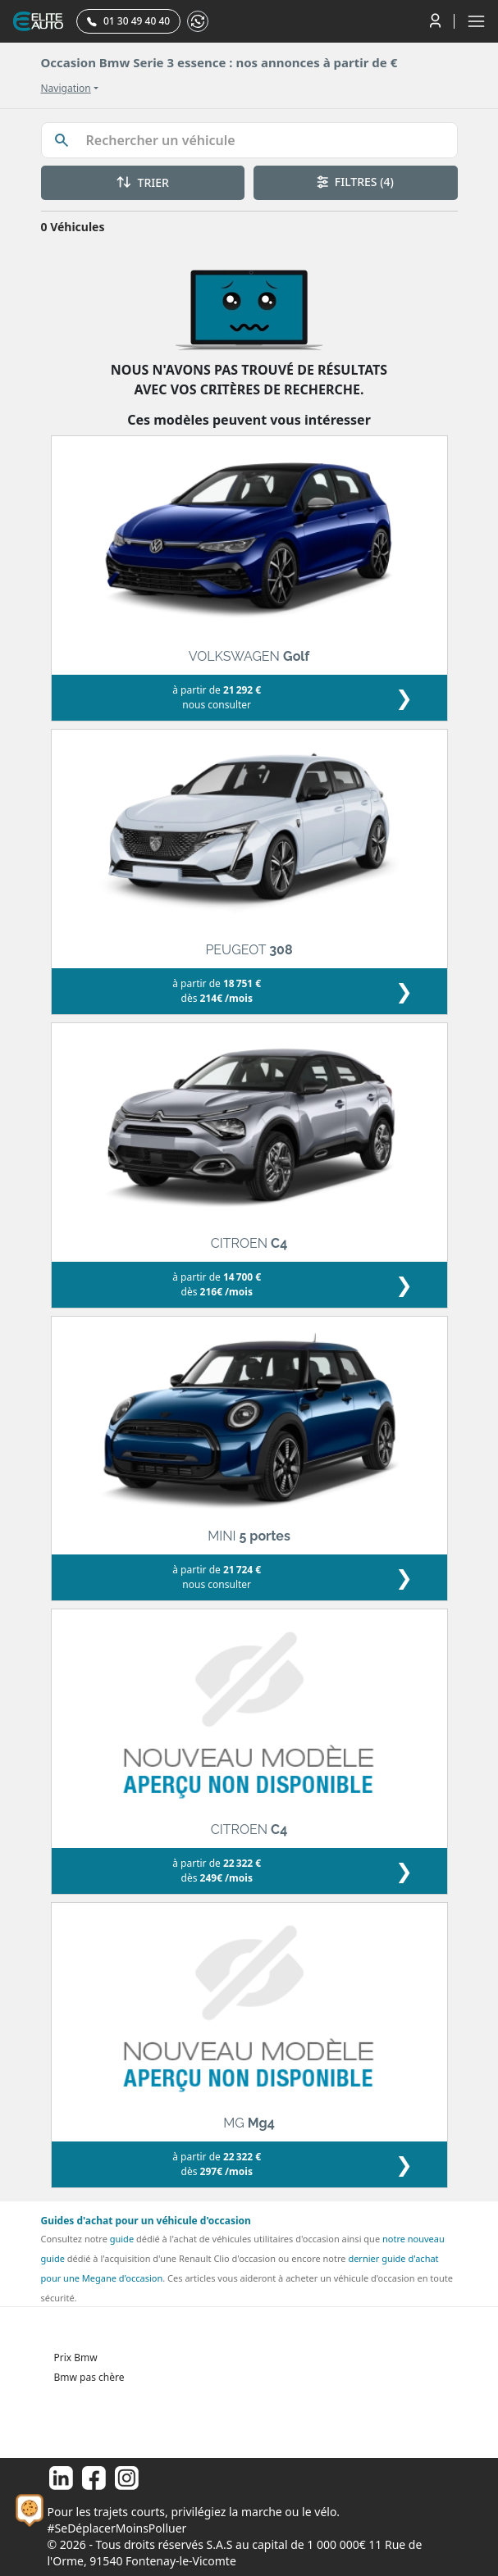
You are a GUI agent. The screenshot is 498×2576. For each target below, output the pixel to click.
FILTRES (355, 181)
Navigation (66, 88)
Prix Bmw (76, 2357)
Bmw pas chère (89, 2377)
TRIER (143, 182)
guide (122, 2238)
